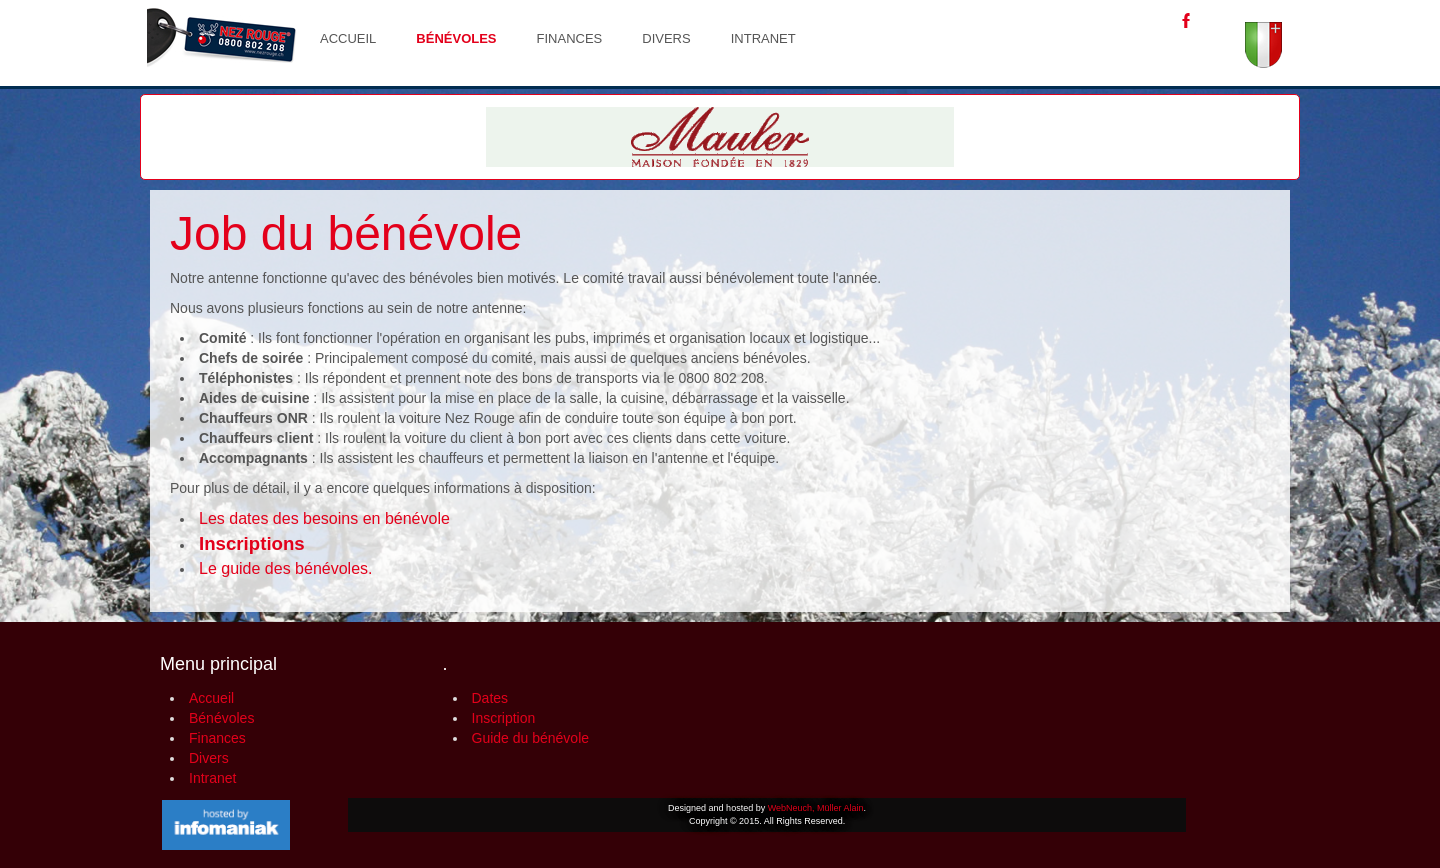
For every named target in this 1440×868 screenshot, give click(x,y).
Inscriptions (252, 543)
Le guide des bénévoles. (285, 568)
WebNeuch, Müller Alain (816, 808)
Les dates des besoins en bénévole (324, 518)
